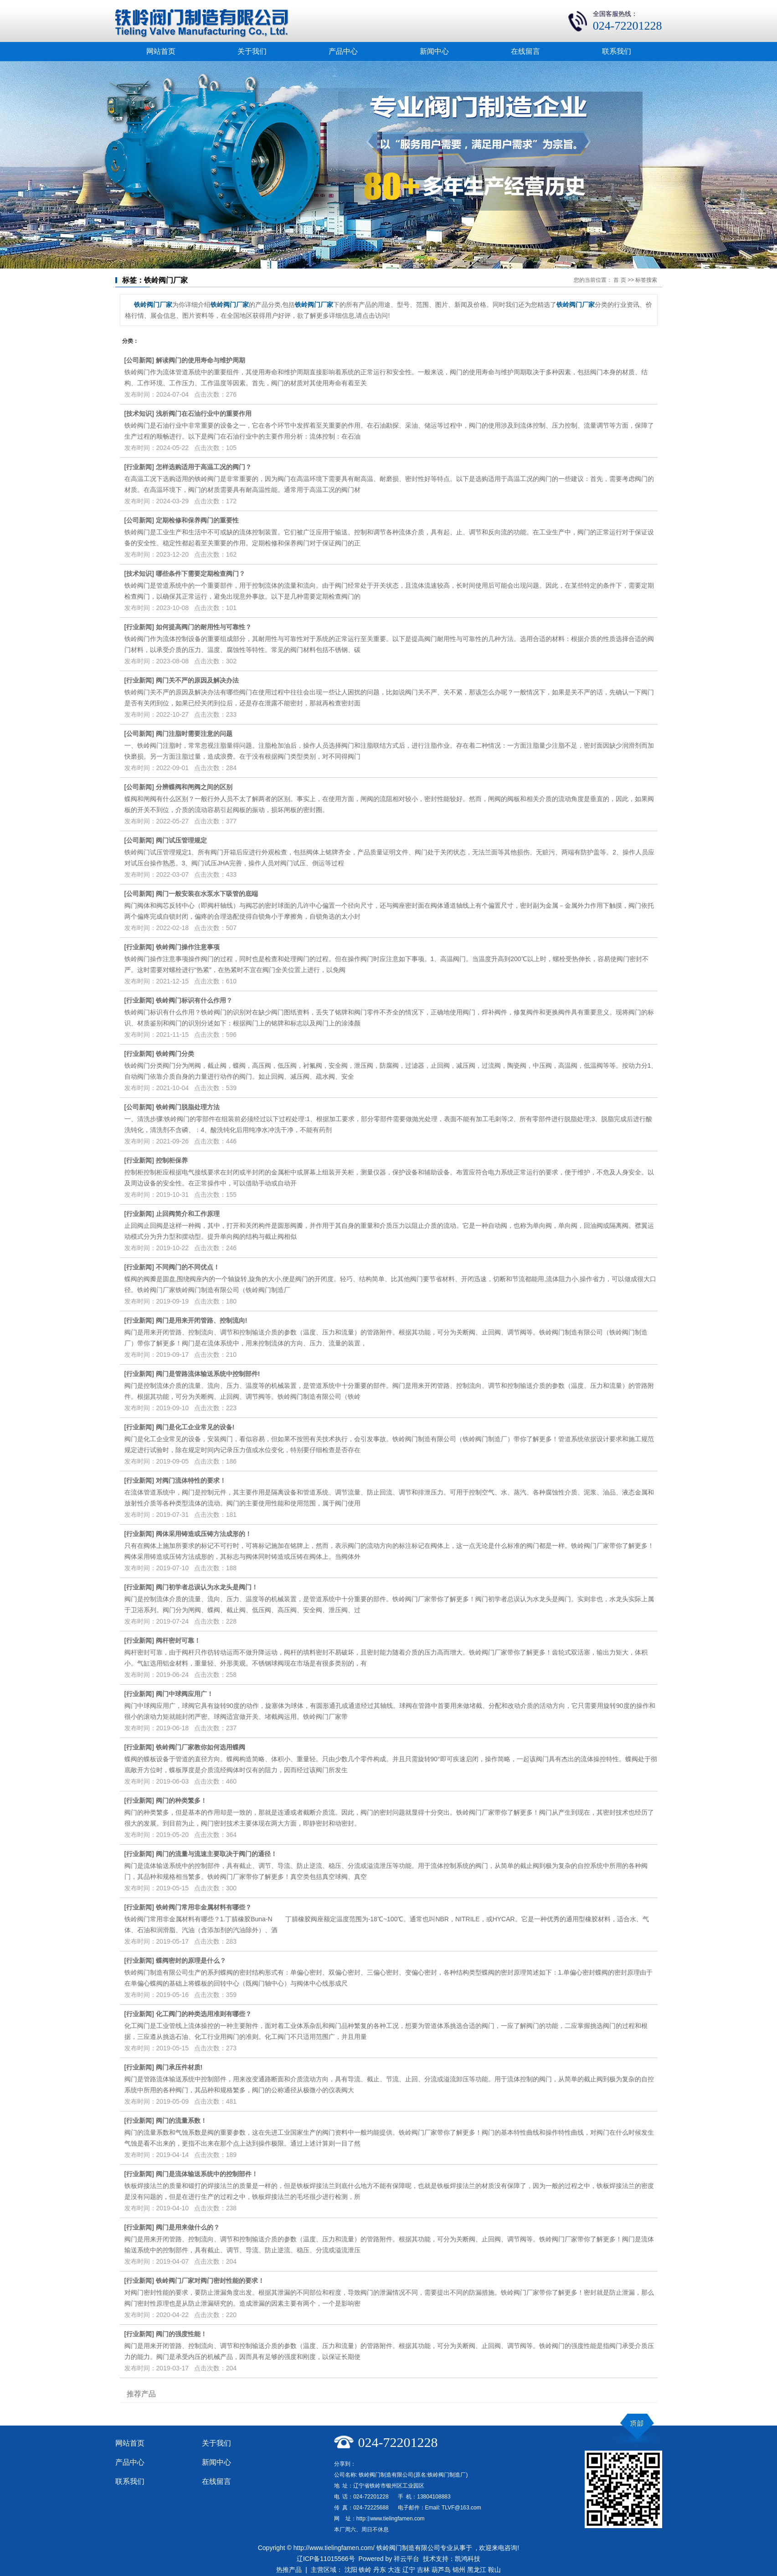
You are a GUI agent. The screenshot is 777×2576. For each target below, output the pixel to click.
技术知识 (139, 413)
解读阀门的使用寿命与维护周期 (200, 360)
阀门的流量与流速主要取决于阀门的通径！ (216, 1853)
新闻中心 (434, 51)
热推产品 (289, 2569)
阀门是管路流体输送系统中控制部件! (208, 1373)
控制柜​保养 (172, 1160)
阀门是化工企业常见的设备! (195, 1427)
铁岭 (365, 2569)
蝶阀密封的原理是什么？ (191, 1960)
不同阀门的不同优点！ (188, 1267)
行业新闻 (139, 467)
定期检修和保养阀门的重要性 (197, 520)
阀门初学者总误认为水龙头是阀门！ (207, 1587)
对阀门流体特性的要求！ (191, 1480)
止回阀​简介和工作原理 (188, 1213)
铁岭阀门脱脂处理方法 (188, 1107)
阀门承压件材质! (179, 2067)
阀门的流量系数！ (181, 2120)
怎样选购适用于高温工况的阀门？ (204, 467)
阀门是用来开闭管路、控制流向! (201, 1320)
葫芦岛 (441, 2569)
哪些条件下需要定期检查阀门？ (200, 573)
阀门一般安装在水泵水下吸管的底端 (207, 893)
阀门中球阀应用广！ (184, 1693)
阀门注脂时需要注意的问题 (194, 733)
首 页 (619, 280)
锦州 (459, 2569)
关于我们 (252, 51)
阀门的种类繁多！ (181, 1800)
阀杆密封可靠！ (178, 1640)
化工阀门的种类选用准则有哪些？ (204, 2013)
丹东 (379, 2569)
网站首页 (160, 51)
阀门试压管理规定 (181, 840)
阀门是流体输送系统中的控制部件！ (207, 2174)
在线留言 (525, 51)
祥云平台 (406, 2558)
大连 (394, 2569)
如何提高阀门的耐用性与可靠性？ (204, 627)
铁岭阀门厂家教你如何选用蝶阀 (200, 1747)
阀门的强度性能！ (181, 2334)
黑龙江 (476, 2569)
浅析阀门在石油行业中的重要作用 (204, 413)
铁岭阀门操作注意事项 (188, 947)
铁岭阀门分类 (175, 1053)
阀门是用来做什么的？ (188, 2227)
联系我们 (616, 51)
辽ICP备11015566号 (326, 2558)
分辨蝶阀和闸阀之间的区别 (194, 787)
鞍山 (494, 2569)
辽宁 (408, 2569)
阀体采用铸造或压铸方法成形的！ (204, 1533)
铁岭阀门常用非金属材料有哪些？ (204, 1907)
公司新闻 (139, 360)
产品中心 (343, 51)
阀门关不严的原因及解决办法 (197, 680)
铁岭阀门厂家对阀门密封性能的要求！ (210, 2280)
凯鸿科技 (467, 2558)
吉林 (423, 2569)
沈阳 (351, 2569)
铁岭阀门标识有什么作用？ (194, 1000)
